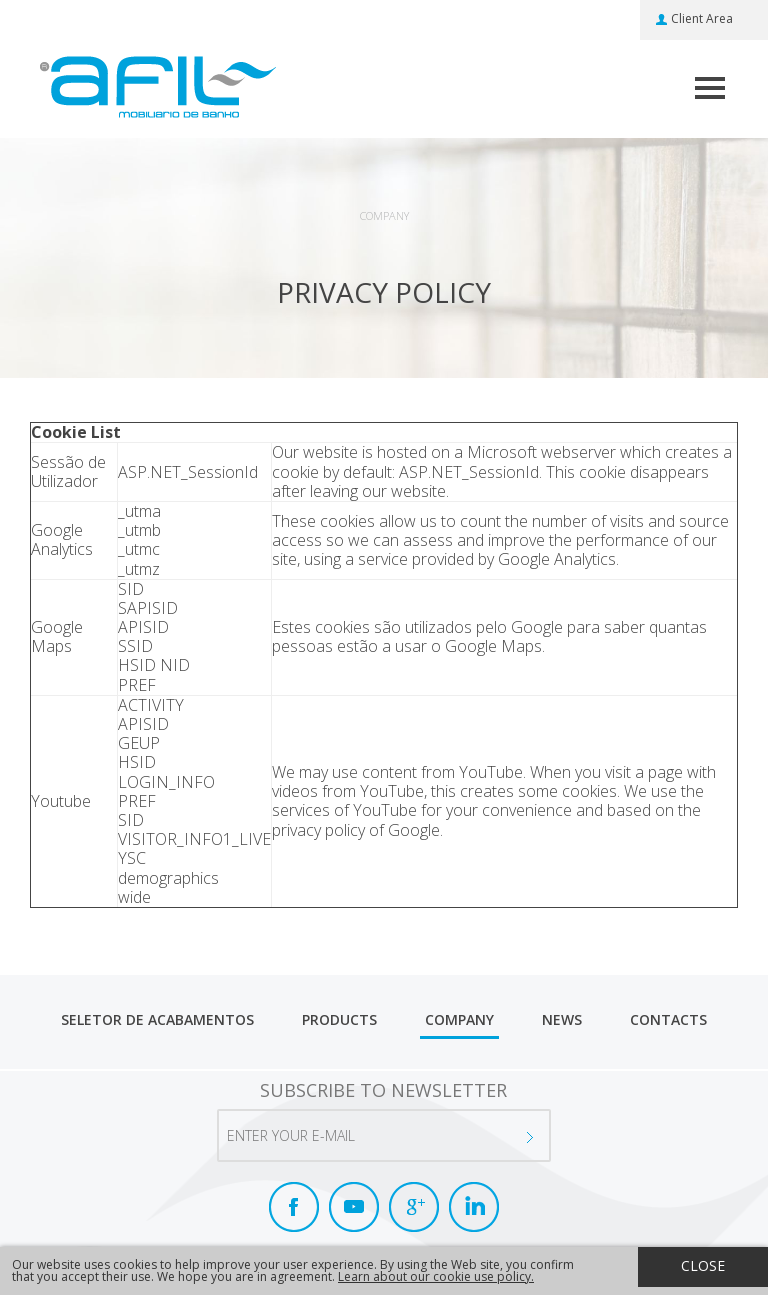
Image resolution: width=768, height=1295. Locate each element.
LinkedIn (474, 1207)
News (562, 1019)
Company (459, 1019)
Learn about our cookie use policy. (436, 1276)
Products (339, 1019)
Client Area (702, 19)
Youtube (354, 1207)
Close (703, 1265)
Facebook (294, 1207)
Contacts (668, 1019)
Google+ (414, 1207)
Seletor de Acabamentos (157, 1019)
